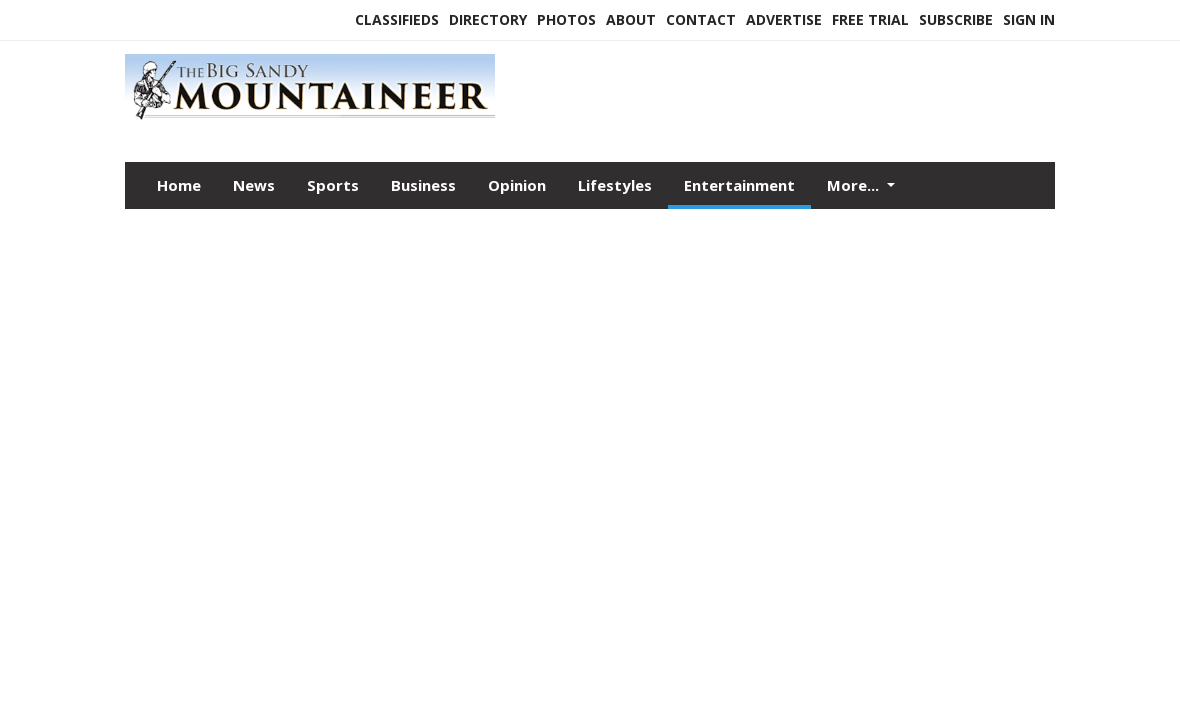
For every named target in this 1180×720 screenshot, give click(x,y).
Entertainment (739, 185)
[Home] (310, 119)
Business (423, 185)
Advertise (784, 19)
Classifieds (397, 19)
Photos (566, 19)
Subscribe (956, 19)
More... (855, 185)
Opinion (517, 185)
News (254, 185)
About (631, 19)
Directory (488, 19)
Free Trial (870, 19)
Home (179, 185)
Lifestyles (615, 185)
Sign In (1029, 19)
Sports (333, 185)
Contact (701, 19)
